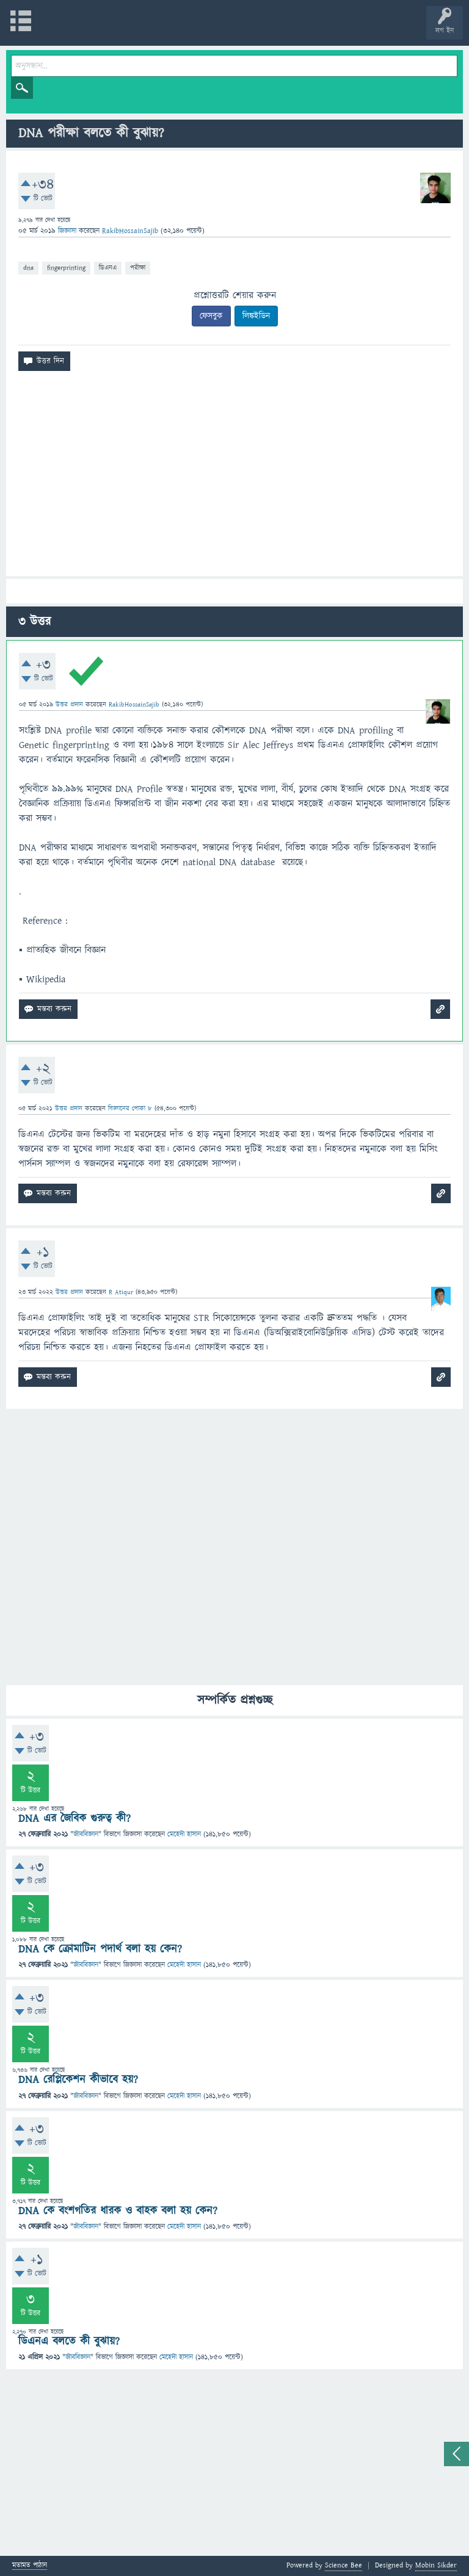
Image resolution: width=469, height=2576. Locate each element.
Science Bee (343, 2565)
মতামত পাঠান (29, 2566)
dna (28, 267)
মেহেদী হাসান (184, 1834)
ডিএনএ (108, 267)
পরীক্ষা (137, 267)
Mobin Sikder (436, 2565)
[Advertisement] (234, 478)
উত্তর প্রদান (69, 704)
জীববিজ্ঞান (85, 1834)
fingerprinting (66, 267)
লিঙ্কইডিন (256, 316)
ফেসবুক (211, 316)
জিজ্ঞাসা (68, 231)
